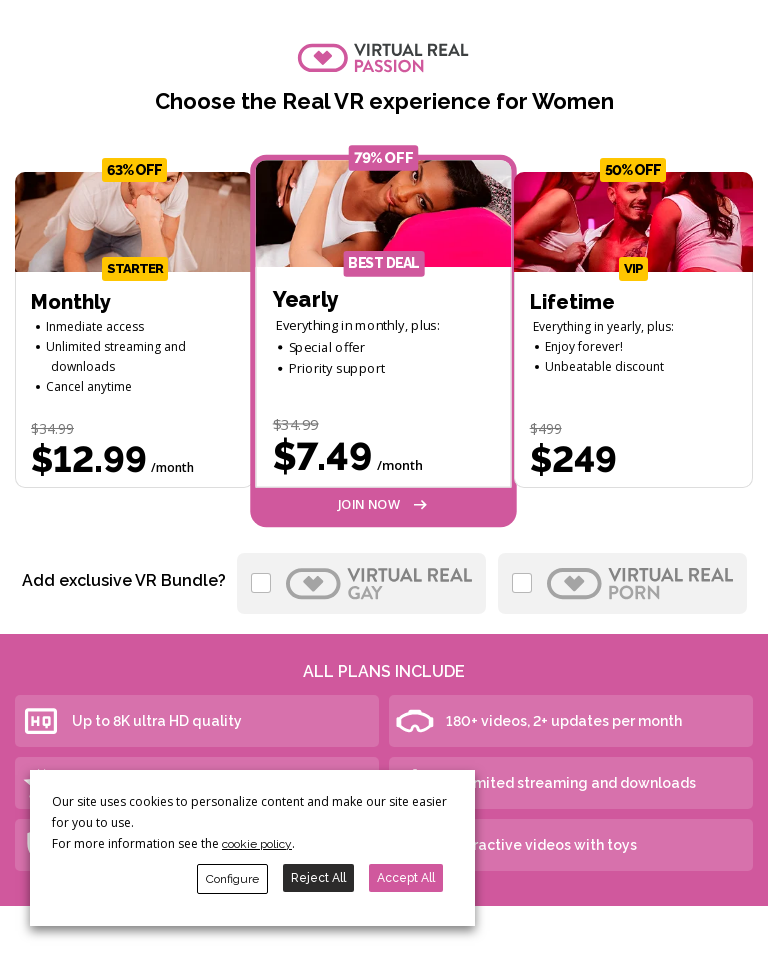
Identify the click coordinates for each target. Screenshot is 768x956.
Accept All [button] (406, 878)
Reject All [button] (318, 878)
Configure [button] (232, 879)
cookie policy (257, 844)
